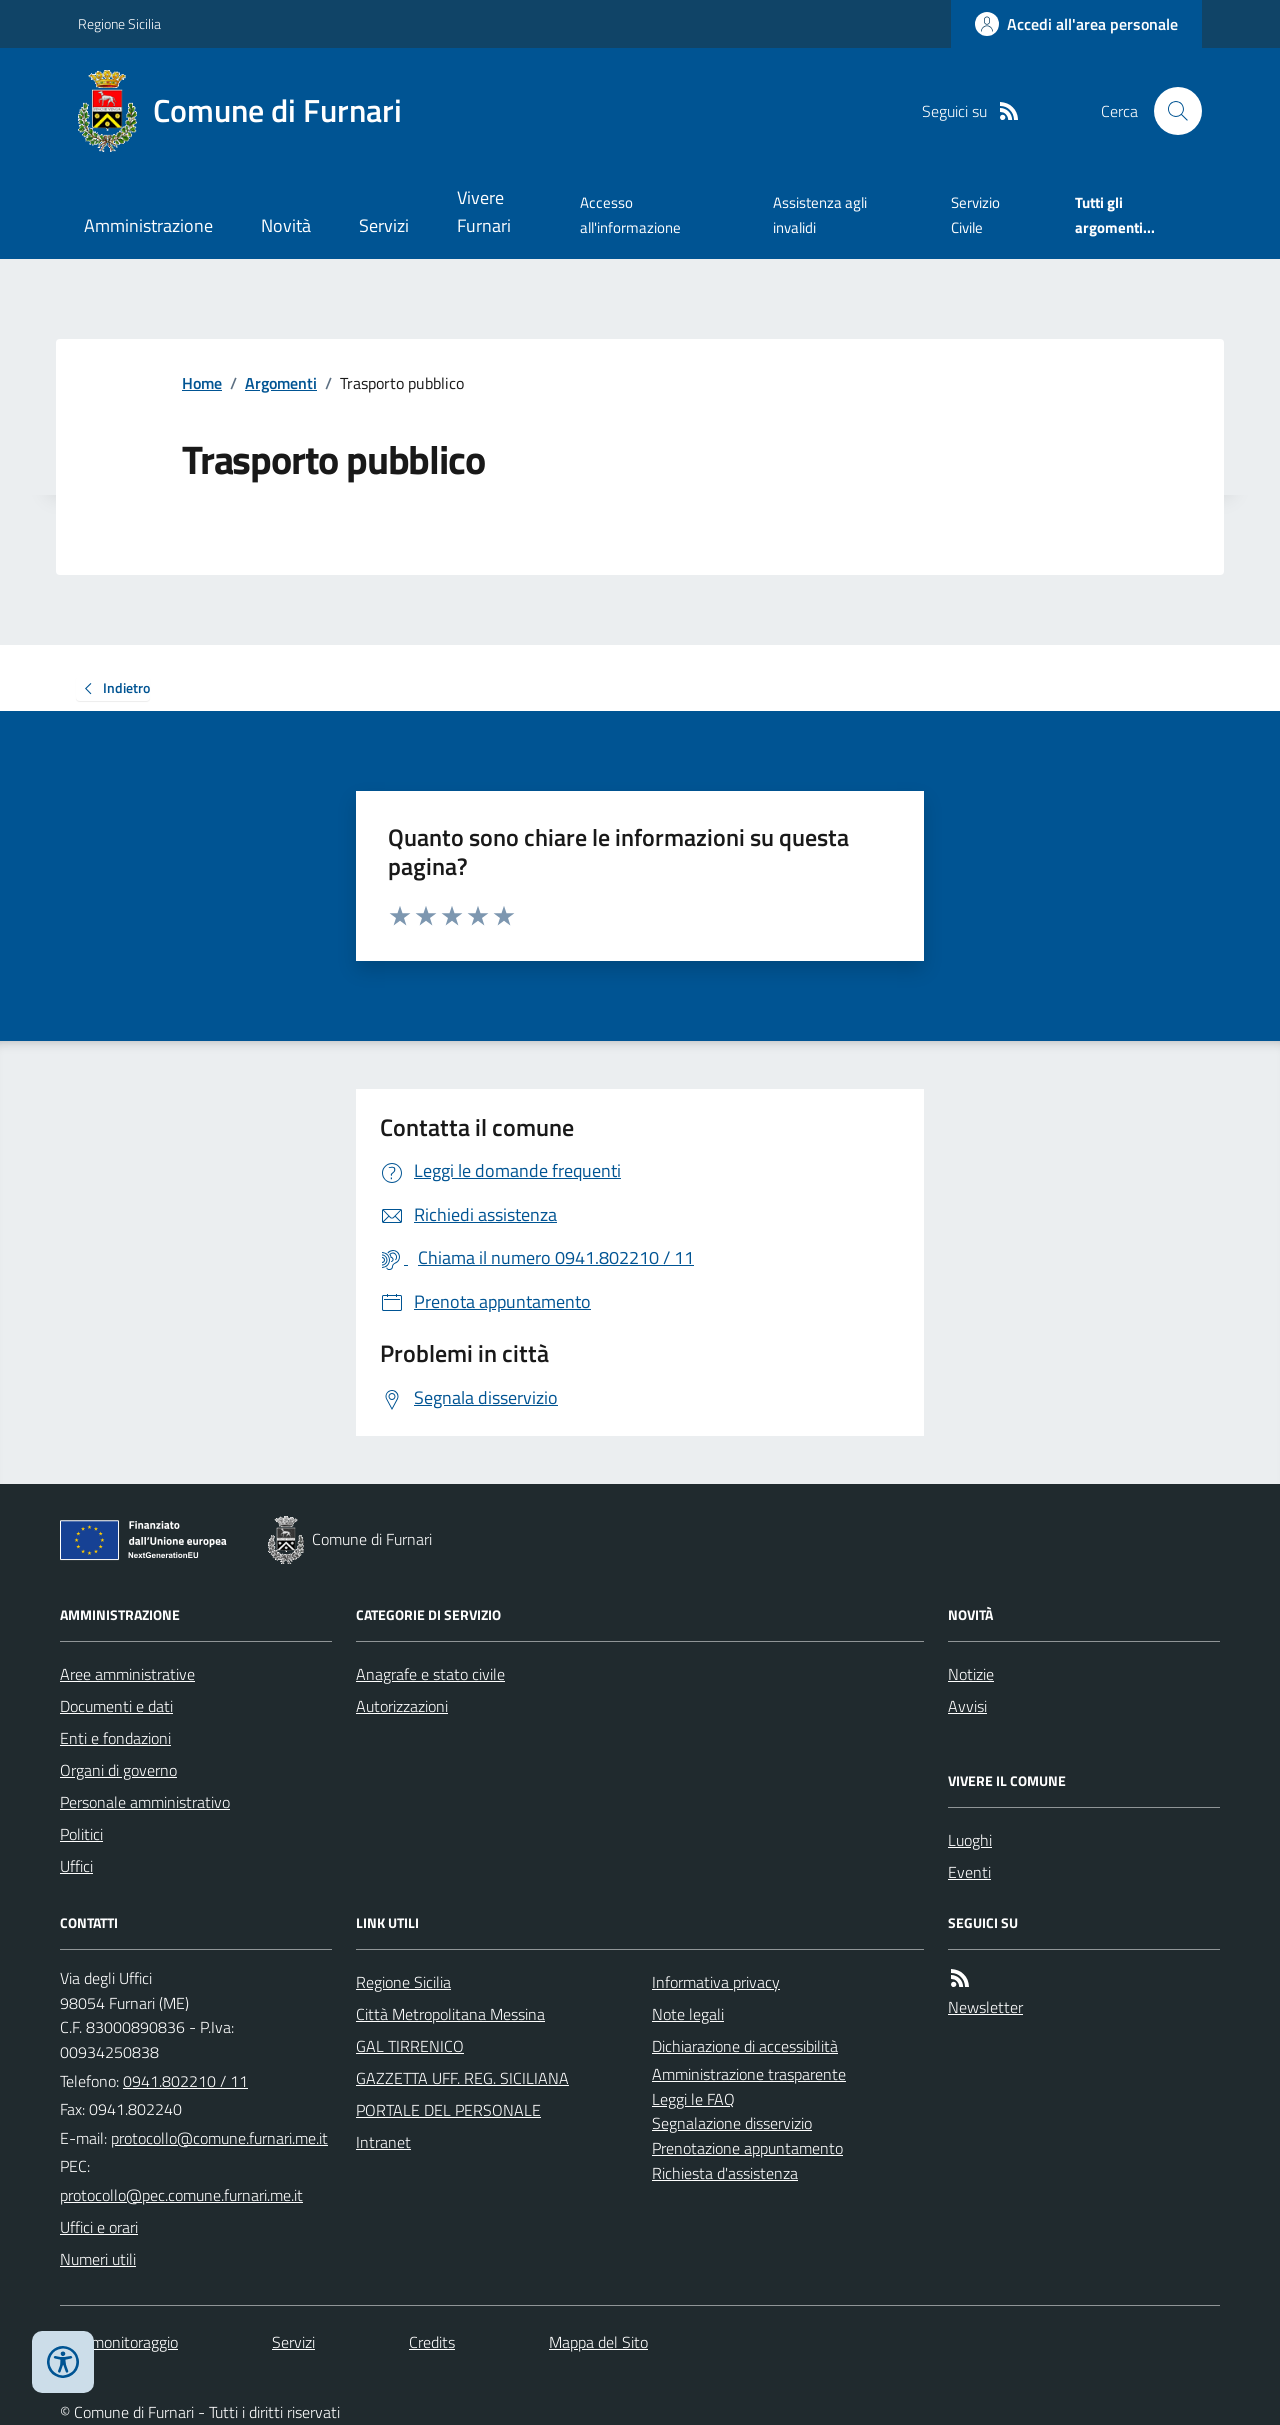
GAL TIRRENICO (410, 2046)
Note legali (688, 2014)
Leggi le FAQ (693, 2099)
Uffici (76, 1866)
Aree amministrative (127, 1674)
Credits (432, 2342)
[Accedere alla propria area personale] (1076, 24)
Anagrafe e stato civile (430, 1674)
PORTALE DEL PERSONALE (448, 2110)
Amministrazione (148, 225)
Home (202, 383)
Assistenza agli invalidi (820, 214)
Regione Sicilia (119, 23)
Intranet (383, 2142)
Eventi (969, 1872)
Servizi (384, 225)
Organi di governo (118, 1770)
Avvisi (967, 1706)
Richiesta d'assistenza (725, 2173)
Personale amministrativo (145, 1802)
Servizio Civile (975, 214)
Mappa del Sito (598, 2342)
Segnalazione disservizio (732, 2123)
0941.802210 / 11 (185, 2081)
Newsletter (985, 2007)
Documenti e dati (116, 1706)
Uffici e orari (99, 2227)
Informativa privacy (716, 1982)
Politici (81, 1834)
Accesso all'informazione (630, 214)
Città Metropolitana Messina (450, 2014)
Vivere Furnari (484, 211)
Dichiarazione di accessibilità (745, 2046)
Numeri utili (98, 2259)
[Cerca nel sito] (1170, 111)
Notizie (971, 1674)
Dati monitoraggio (119, 2342)
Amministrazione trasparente (749, 2074)
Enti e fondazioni (115, 1738)
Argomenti (281, 383)
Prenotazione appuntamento (747, 2148)
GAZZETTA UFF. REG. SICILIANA (462, 2078)
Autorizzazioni (402, 1706)
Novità (286, 225)
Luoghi (970, 1840)
